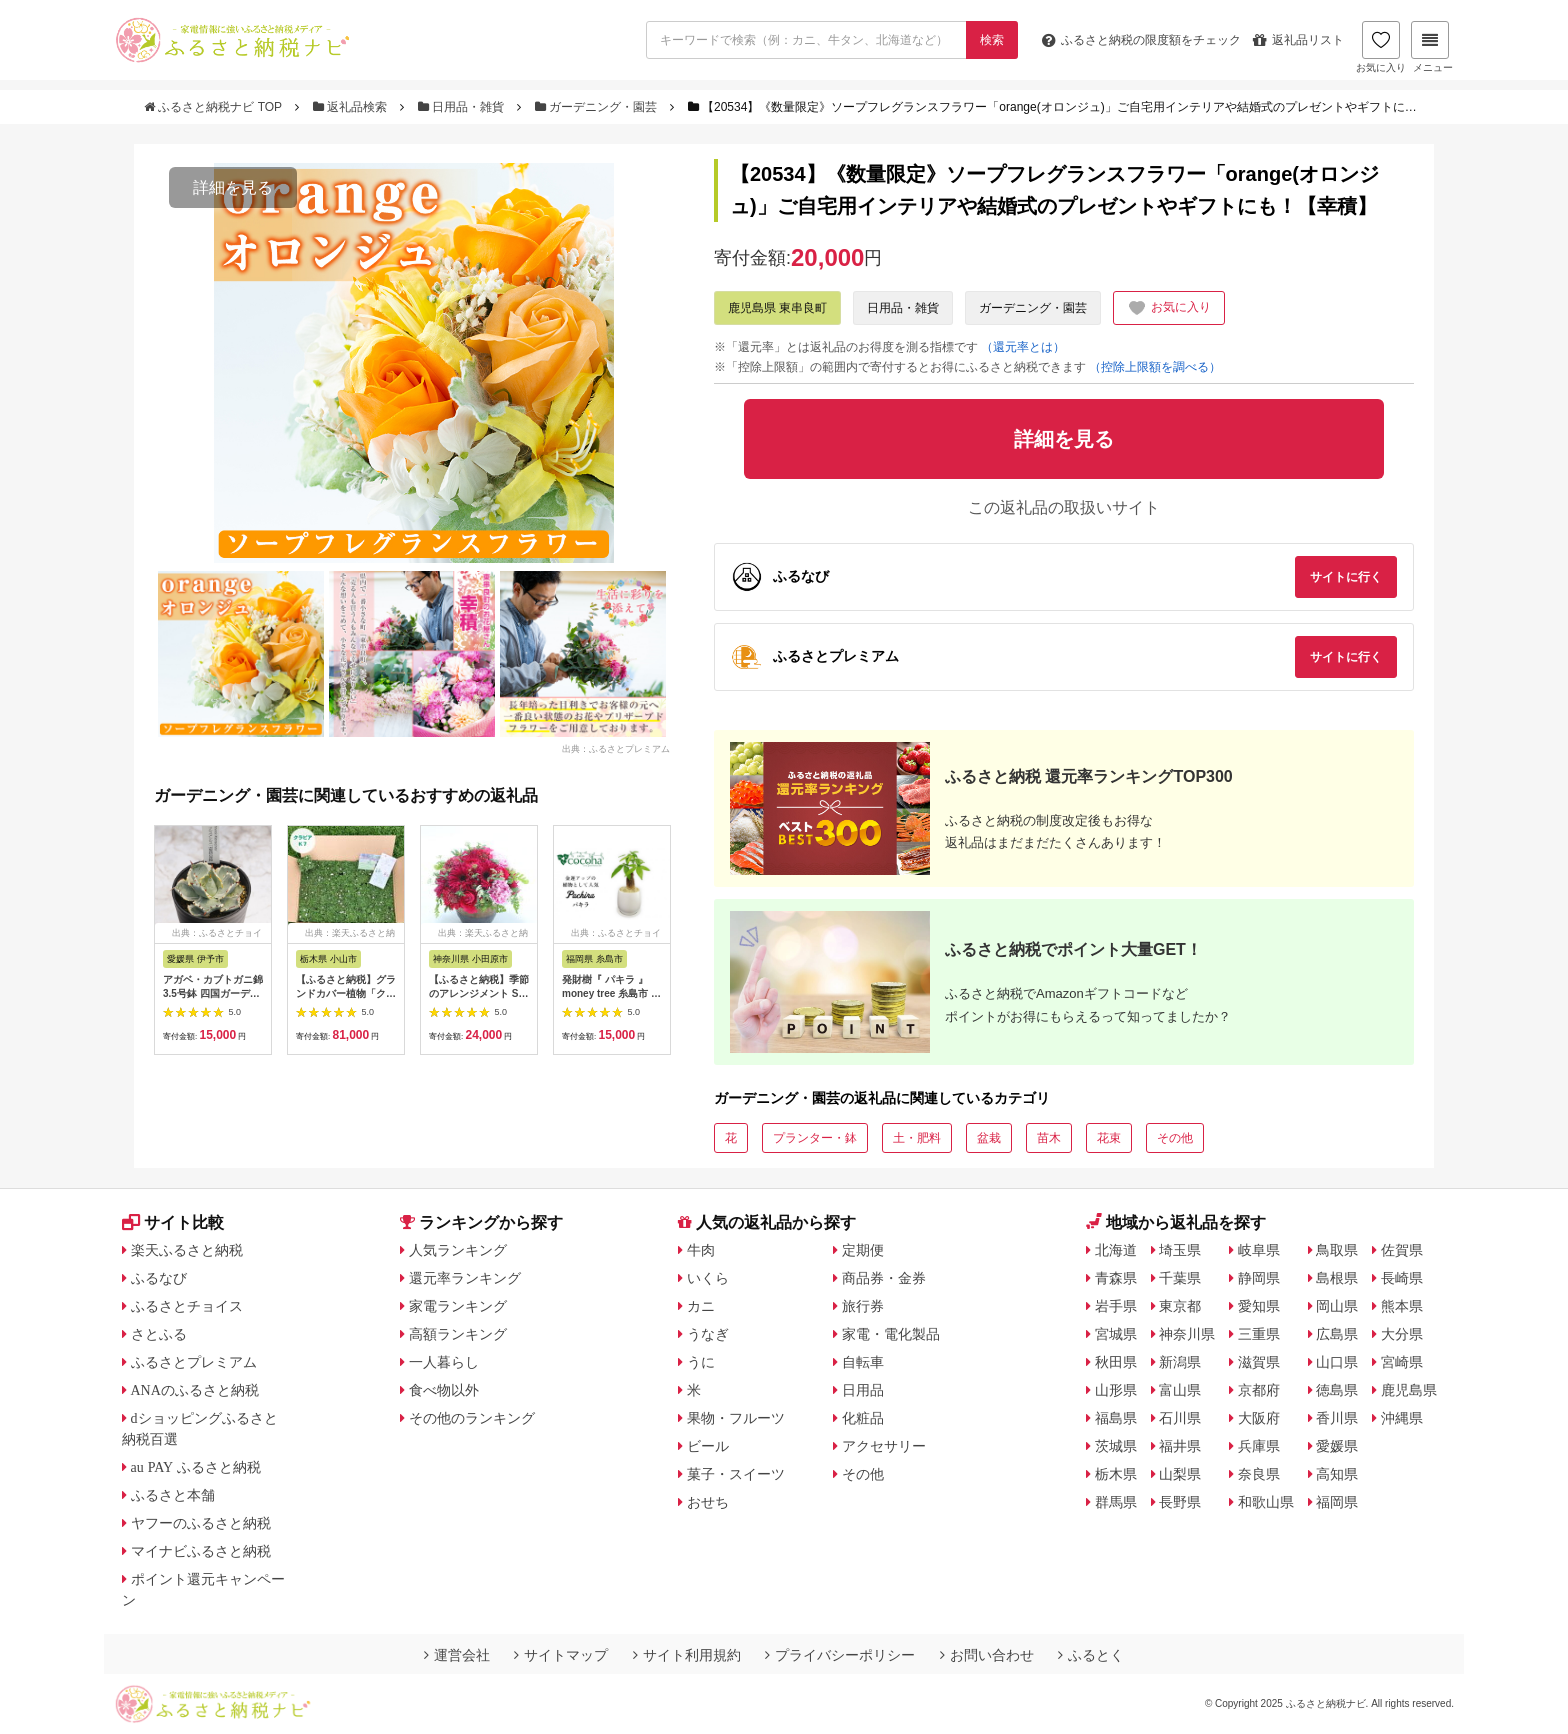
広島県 (1337, 1334)
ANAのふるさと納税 (195, 1390)
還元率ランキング (465, 1278)
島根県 (1337, 1278)
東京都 (1180, 1306)
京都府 (1259, 1390)
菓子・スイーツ (736, 1474)
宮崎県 (1402, 1362)
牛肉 (701, 1250)
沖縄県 (1402, 1418)
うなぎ (708, 1334)
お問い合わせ (987, 1655)
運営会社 (457, 1655)
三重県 (1259, 1334)
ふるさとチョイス (187, 1306)
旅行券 (863, 1306)
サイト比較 (173, 1222)
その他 (1175, 1138)
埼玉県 (1180, 1250)
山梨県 (1180, 1474)
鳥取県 (1337, 1250)
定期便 (863, 1250)
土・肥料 (917, 1138)
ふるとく (1091, 1655)
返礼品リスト (1298, 40)
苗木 (1049, 1138)
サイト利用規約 (687, 1655)
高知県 (1337, 1474)
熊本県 (1402, 1306)
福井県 (1180, 1446)
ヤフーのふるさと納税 (201, 1523)
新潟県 (1180, 1362)
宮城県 (1116, 1334)
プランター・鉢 (815, 1138)
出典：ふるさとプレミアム (616, 748)
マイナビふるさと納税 (201, 1551)
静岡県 (1259, 1278)
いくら (708, 1278)
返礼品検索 (352, 107)
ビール (708, 1446)
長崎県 (1402, 1278)
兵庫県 (1259, 1446)
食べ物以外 (444, 1390)
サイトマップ (561, 1655)
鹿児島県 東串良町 (777, 308)
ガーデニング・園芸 (598, 107)
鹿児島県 (1409, 1390)
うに (701, 1362)
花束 (1109, 1138)
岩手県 (1116, 1306)
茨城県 (1116, 1446)
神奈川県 (1187, 1334)
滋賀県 (1259, 1362)
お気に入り (1381, 47)
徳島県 (1337, 1390)
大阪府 (1259, 1418)
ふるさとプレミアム (194, 1362)
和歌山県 (1266, 1502)
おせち (708, 1502)
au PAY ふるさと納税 (196, 1467)
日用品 (863, 1390)
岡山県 (1337, 1306)
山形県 (1116, 1390)
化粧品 (863, 1418)
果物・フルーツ (736, 1418)
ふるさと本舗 (173, 1495)
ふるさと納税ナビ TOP (214, 107)
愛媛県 (1337, 1446)
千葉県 (1180, 1278)
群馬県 (1116, 1502)
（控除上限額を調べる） (1155, 367)
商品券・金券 (884, 1278)
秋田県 (1116, 1362)
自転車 (863, 1362)
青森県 (1116, 1278)
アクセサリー (884, 1446)
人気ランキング (458, 1250)
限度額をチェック (1141, 40)
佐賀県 (1402, 1250)
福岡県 (1337, 1502)
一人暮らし (444, 1362)
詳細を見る (233, 187)
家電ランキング (458, 1306)
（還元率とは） (1023, 347)
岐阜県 (1259, 1250)
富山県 (1180, 1390)
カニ (701, 1306)
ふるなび (159, 1278)
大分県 (1402, 1334)
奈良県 (1259, 1474)
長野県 (1180, 1502)
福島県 (1116, 1418)
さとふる (159, 1334)
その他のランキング (472, 1418)
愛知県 (1259, 1306)
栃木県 (1116, 1474)
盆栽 (989, 1138)
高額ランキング (458, 1334)
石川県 (1180, 1418)
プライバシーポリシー (840, 1655)
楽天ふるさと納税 (187, 1250)
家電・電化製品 (891, 1334)
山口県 (1337, 1362)
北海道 (1116, 1250)
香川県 (1337, 1418)
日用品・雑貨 (463, 107)
